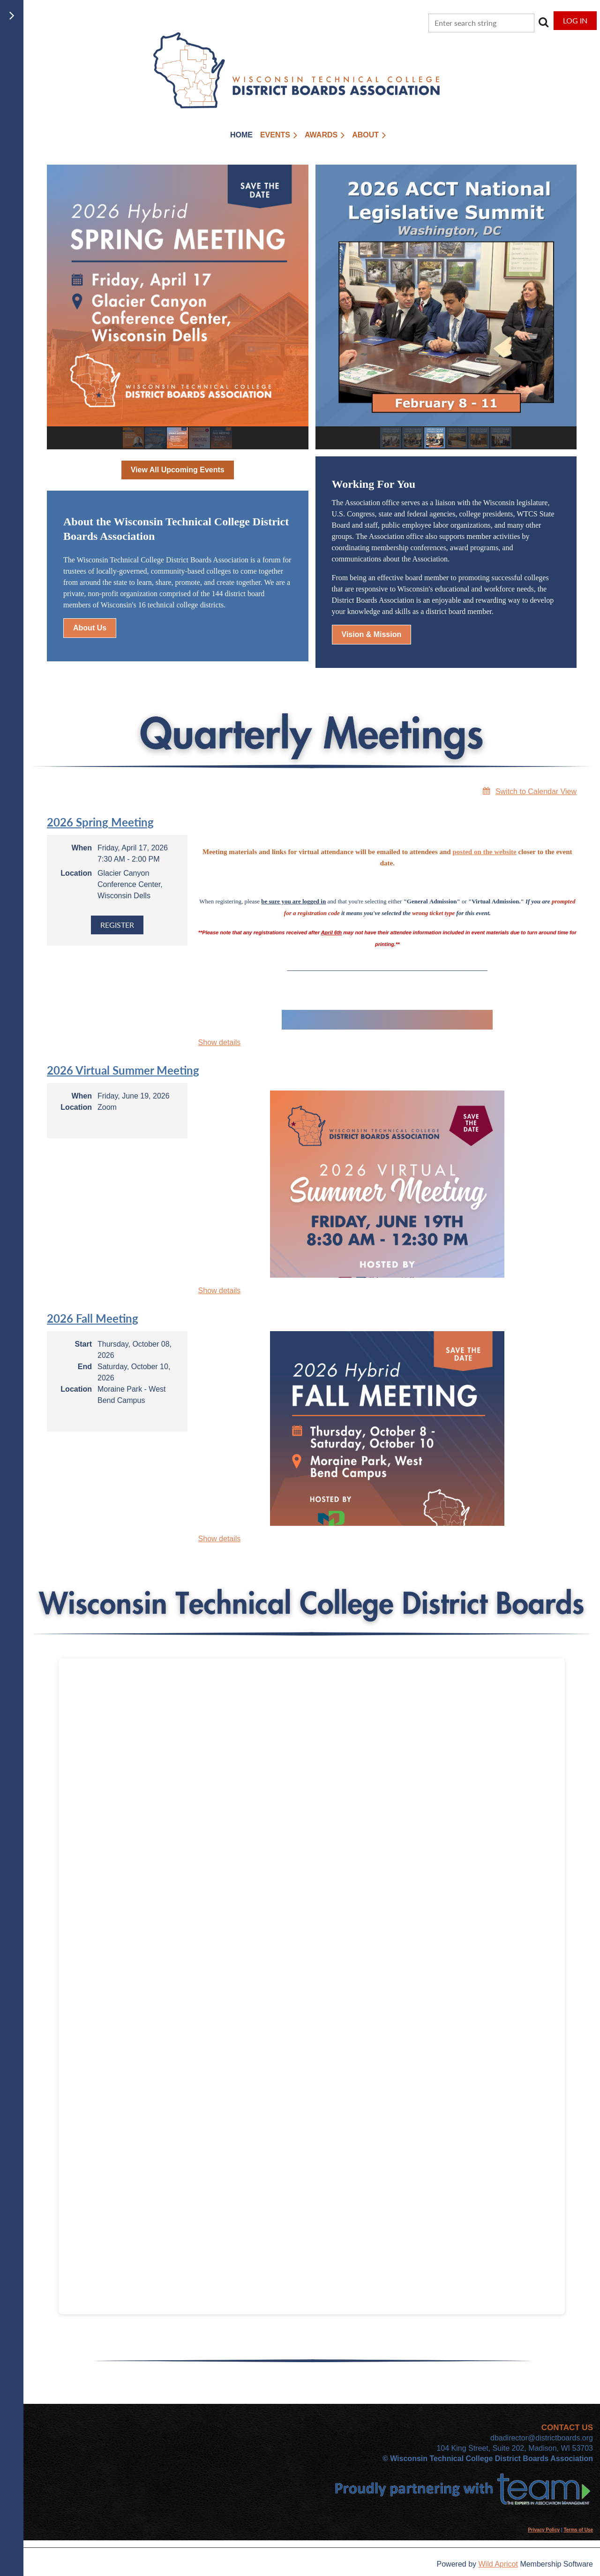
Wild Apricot (498, 2564)
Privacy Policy (544, 2529)
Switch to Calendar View (536, 792)
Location (76, 873)
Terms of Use (578, 2529)
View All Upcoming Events (178, 470)
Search (543, 22)
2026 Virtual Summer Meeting (123, 1070)
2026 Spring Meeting (100, 822)
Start (83, 1344)
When (81, 848)
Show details (219, 1042)
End (85, 1367)
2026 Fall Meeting (92, 1318)
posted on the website (484, 852)
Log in (575, 20)
